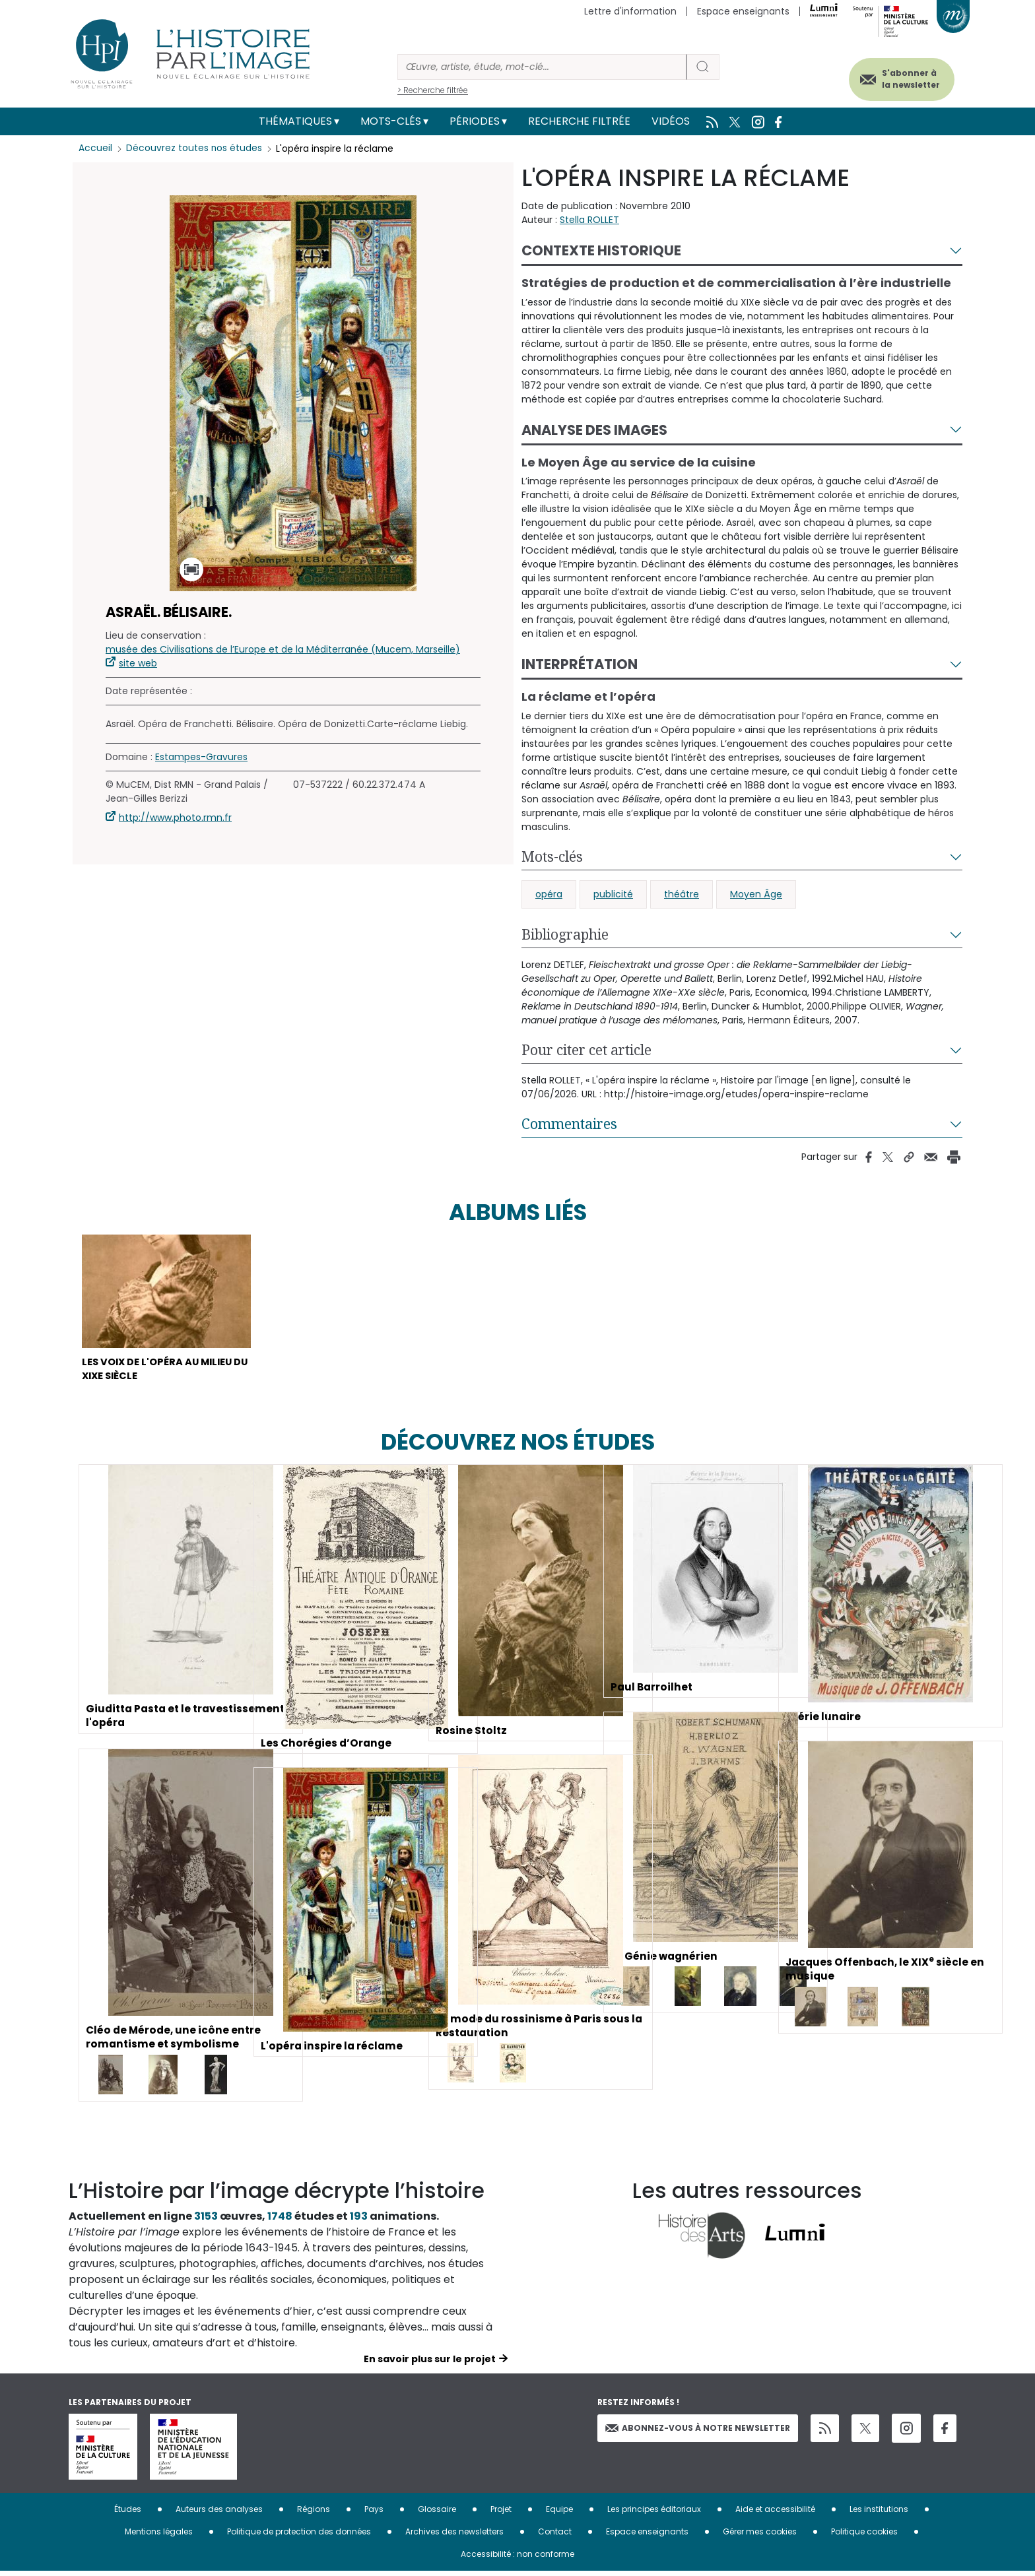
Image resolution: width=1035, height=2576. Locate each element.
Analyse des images (594, 429)
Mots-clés (390, 121)
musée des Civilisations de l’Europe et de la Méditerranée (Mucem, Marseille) (283, 649)
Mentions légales (159, 2536)
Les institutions (879, 2513)
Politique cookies (864, 2536)
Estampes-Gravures (201, 756)
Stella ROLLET (589, 219)
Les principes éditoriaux (654, 2513)
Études (127, 2513)
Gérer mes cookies (760, 2536)
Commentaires (569, 1123)
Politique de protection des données (299, 2536)
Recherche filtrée (579, 121)
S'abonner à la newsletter (903, 77)
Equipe (559, 2513)
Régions (313, 2513)
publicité (613, 894)
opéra (548, 894)
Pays (374, 2513)
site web (138, 663)
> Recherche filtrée (432, 90)
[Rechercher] (541, 67)
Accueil (95, 148)
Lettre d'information (630, 11)
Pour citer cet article (586, 1050)
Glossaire (437, 2513)
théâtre (681, 894)
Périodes (475, 121)
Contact (555, 2536)
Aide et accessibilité (775, 2513)
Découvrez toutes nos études (194, 148)
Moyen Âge (756, 894)
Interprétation (579, 664)
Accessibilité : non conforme (517, 2558)
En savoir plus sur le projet (430, 2363)
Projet (501, 2513)
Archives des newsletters (454, 2536)
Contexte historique (601, 250)
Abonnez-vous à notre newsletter (697, 2432)
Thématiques (295, 121)
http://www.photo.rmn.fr (175, 817)
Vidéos (670, 121)
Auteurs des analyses (219, 2513)
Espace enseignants (743, 11)
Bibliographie (565, 934)
